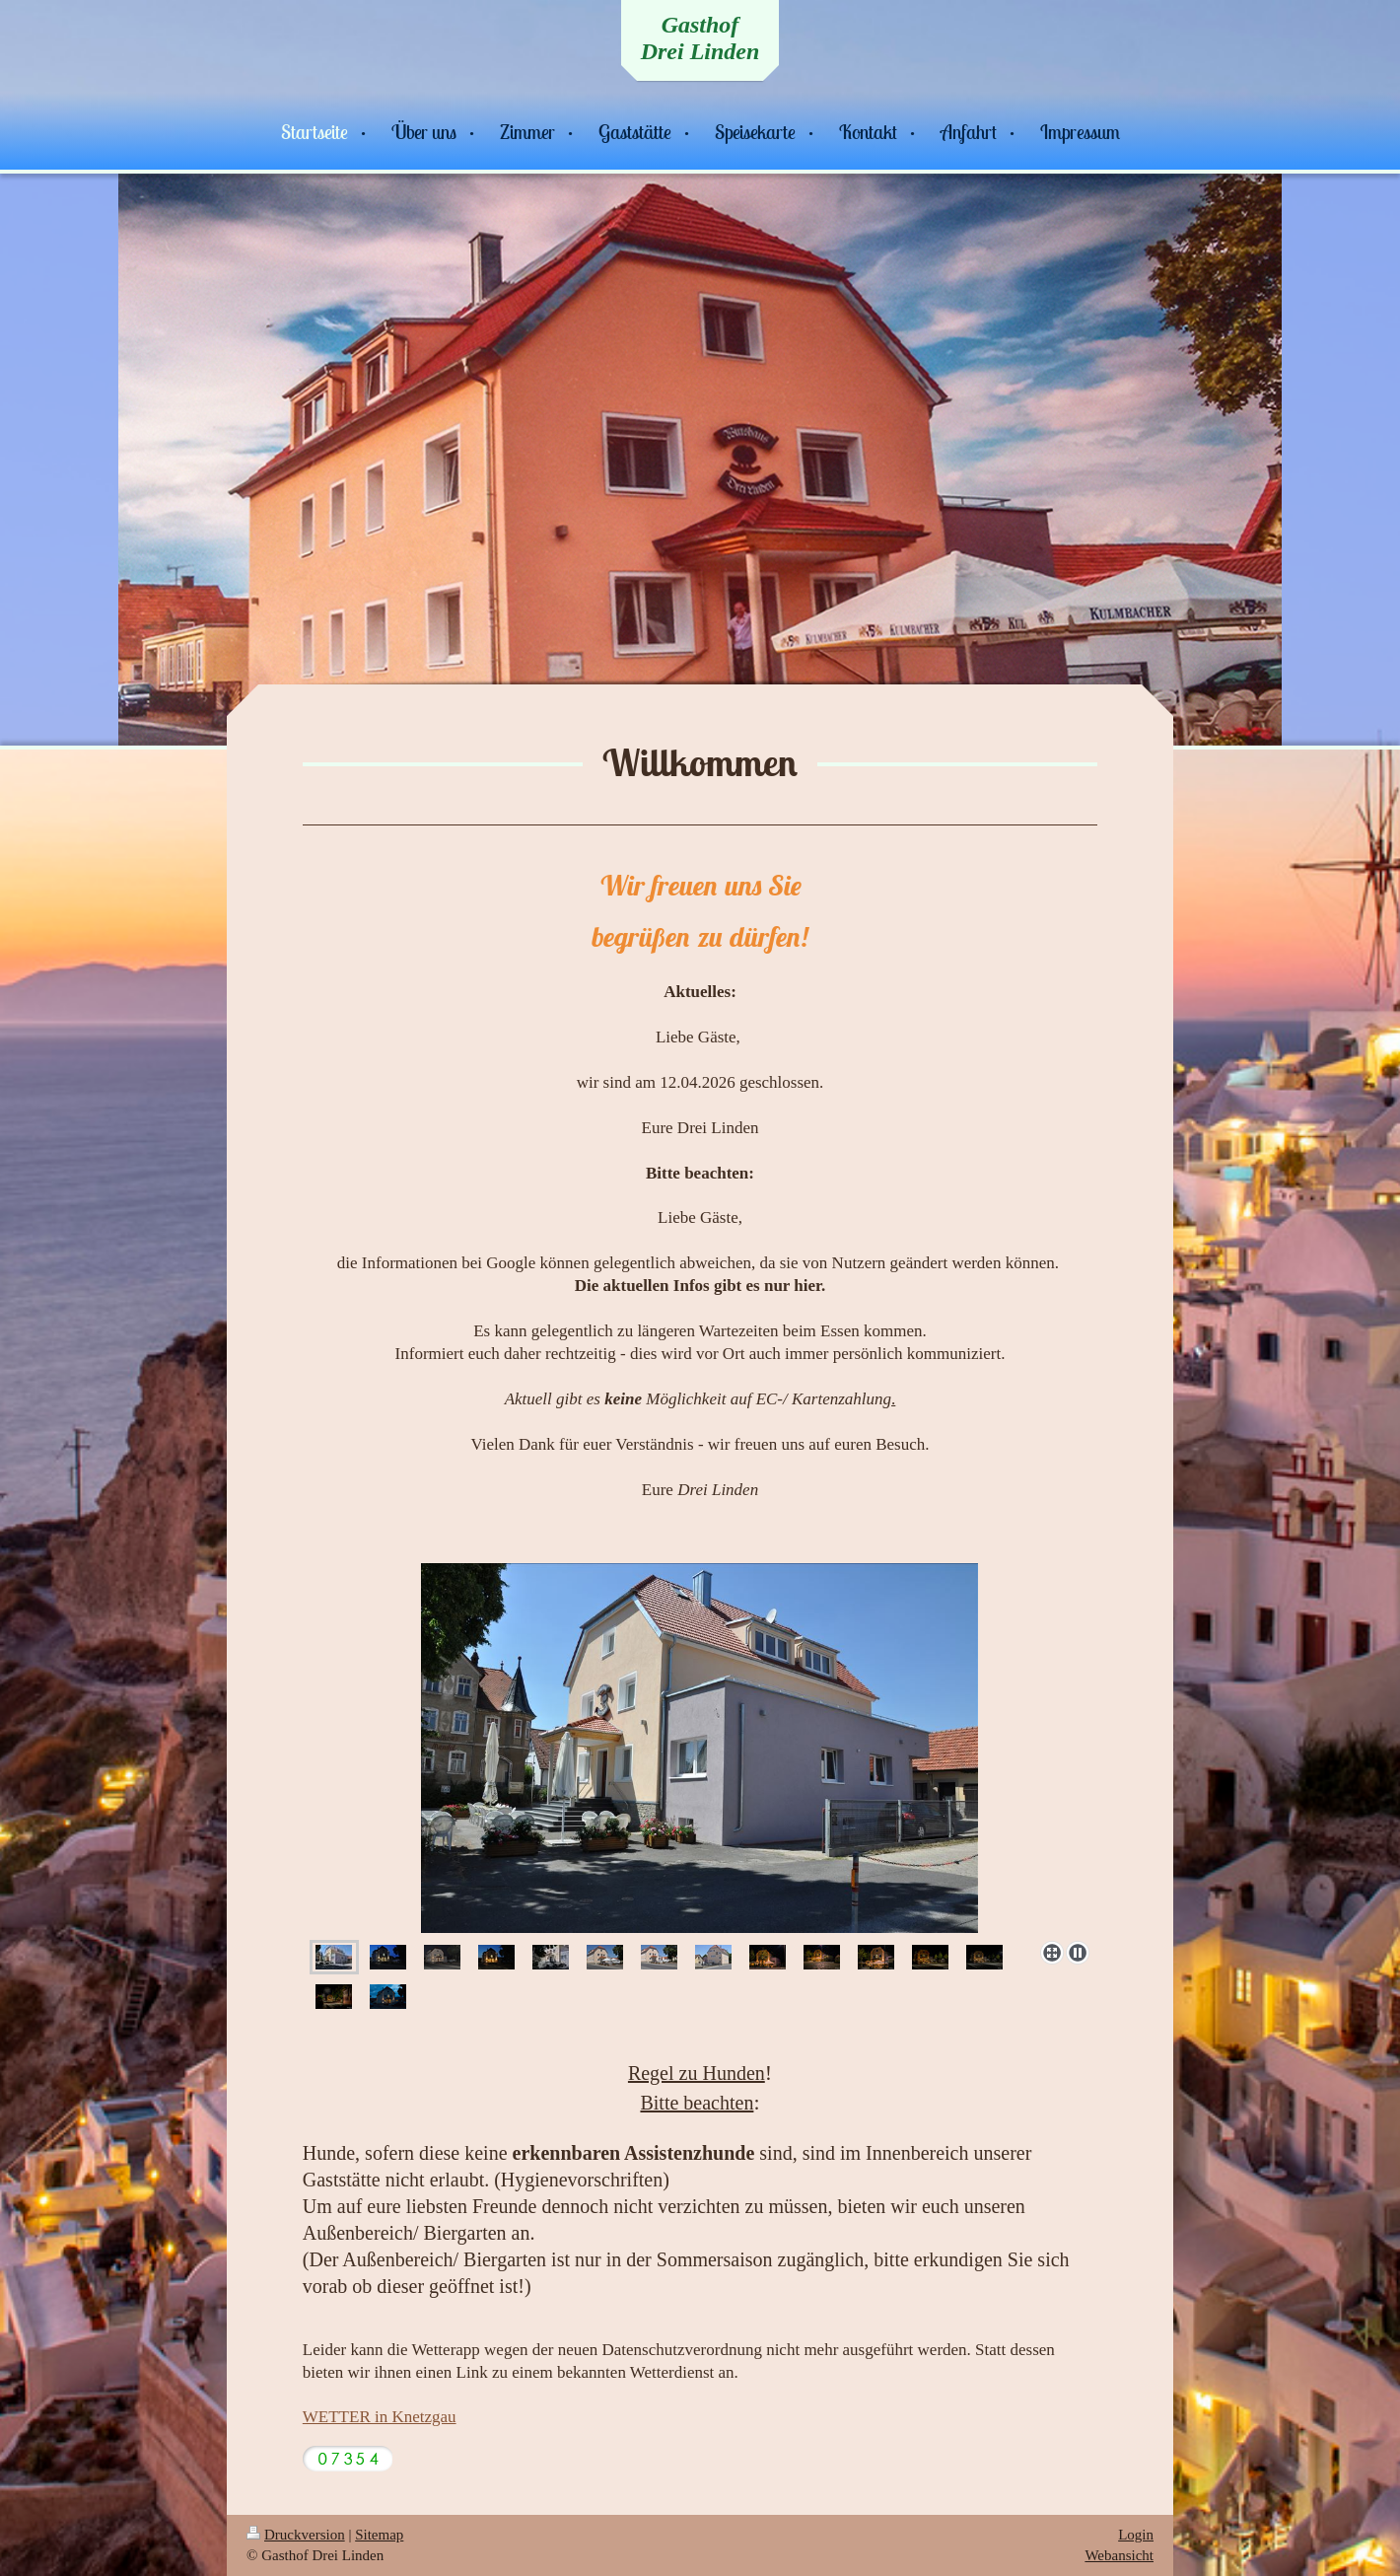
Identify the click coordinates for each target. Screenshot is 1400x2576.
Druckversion (295, 2534)
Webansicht (1119, 2555)
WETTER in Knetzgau (379, 2416)
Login (1136, 2534)
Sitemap (379, 2534)
